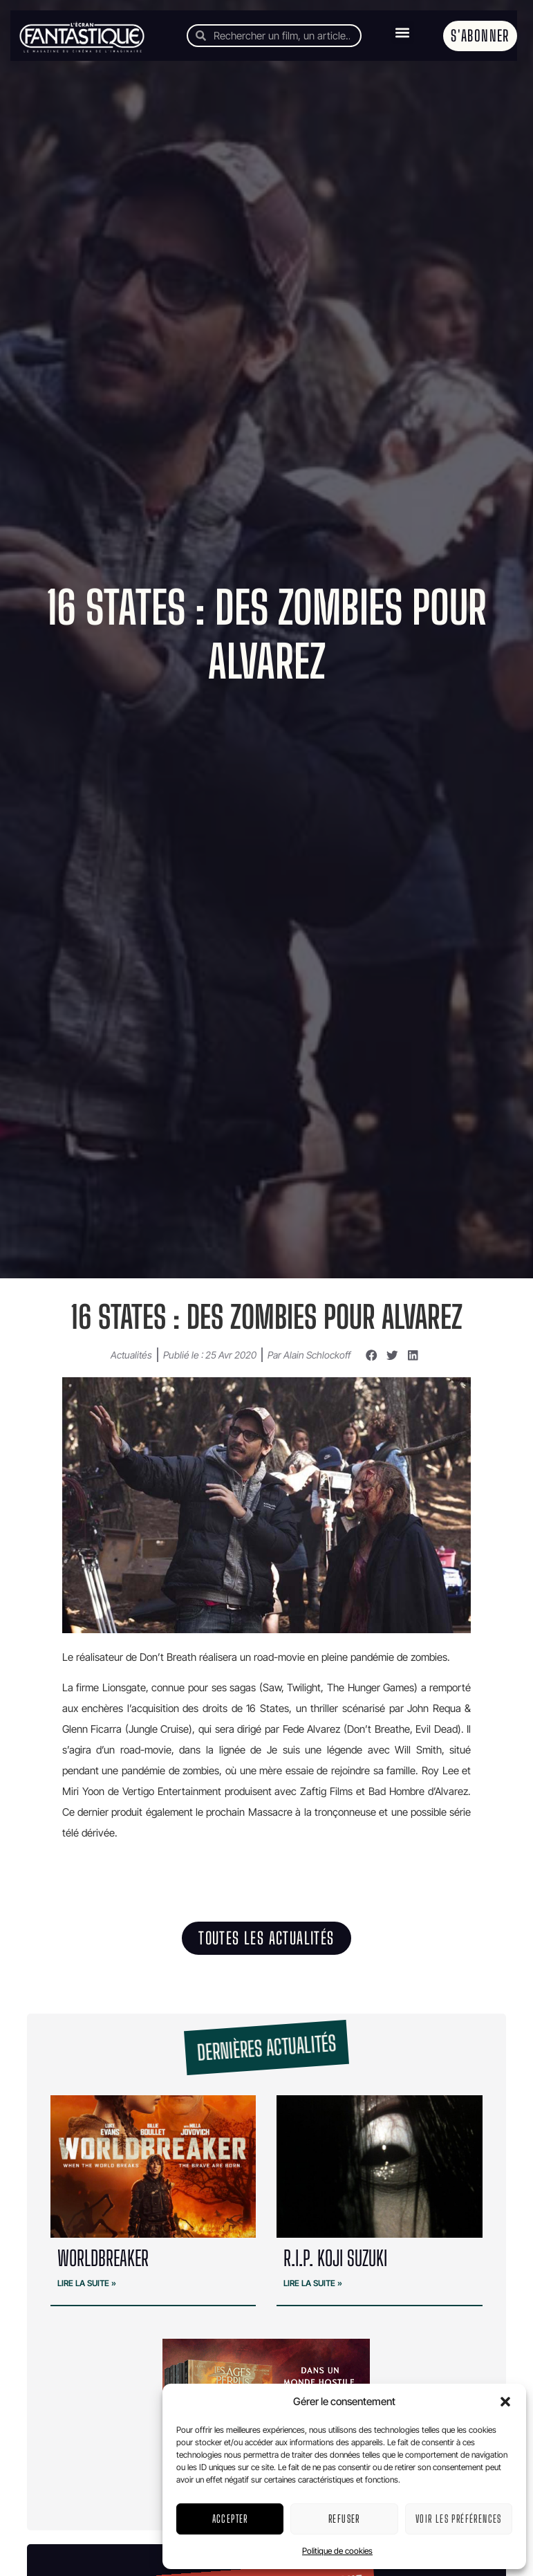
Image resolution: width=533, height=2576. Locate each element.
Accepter (230, 2518)
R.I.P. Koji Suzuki (335, 2257)
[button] (505, 2402)
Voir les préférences (458, 2518)
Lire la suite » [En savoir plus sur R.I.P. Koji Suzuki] (312, 2283)
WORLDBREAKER (103, 2257)
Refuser (344, 2518)
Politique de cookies (337, 2551)
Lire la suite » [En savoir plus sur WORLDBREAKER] (86, 2283)
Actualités (131, 1355)
